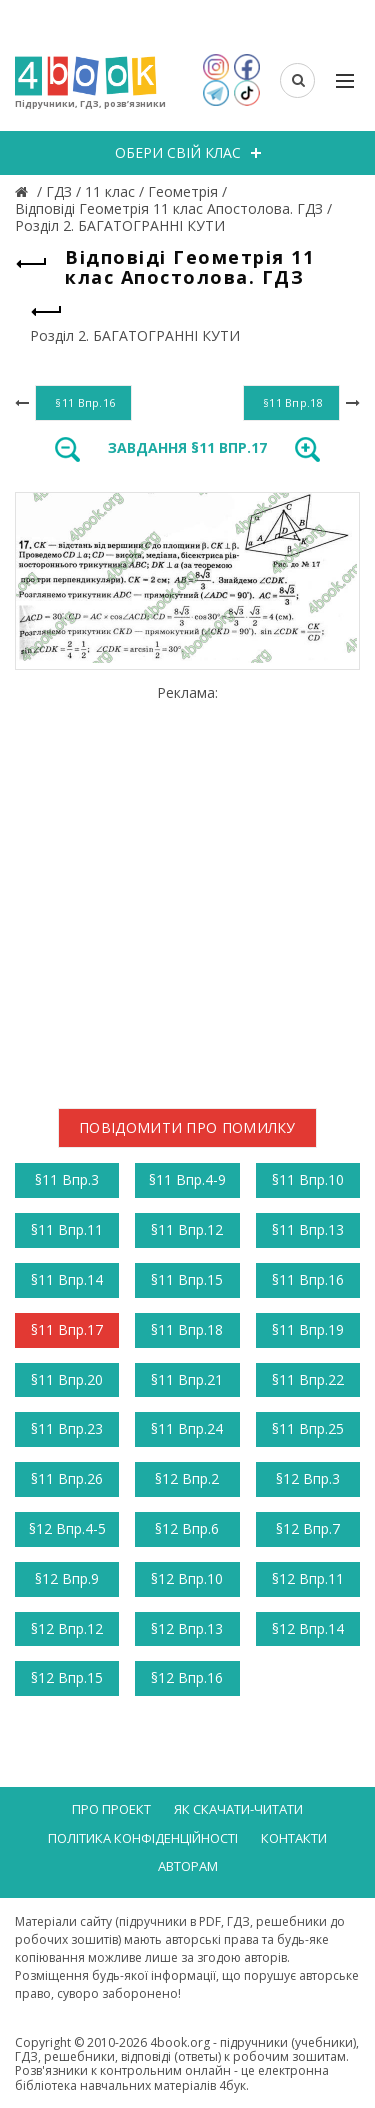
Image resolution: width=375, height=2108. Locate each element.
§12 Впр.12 (67, 1628)
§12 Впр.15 (67, 1677)
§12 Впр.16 (187, 1677)
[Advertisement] (187, 889)
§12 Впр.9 (67, 1578)
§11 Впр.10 (308, 1179)
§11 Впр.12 (187, 1229)
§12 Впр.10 (187, 1578)
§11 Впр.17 (67, 1329)
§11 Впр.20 (67, 1379)
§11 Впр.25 (308, 1428)
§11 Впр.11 (67, 1229)
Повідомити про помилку (187, 1127)
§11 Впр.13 (308, 1229)
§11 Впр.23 (67, 1428)
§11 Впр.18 (187, 1329)
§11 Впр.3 (67, 1179)
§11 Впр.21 (187, 1379)
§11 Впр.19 (308, 1329)
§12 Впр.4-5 (67, 1528)
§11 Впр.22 (308, 1379)
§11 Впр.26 (67, 1478)
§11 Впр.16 (308, 1279)
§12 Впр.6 (187, 1528)
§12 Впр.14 (308, 1628)
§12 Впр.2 (187, 1478)
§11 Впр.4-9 (187, 1179)
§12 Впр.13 (187, 1628)
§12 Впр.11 (308, 1578)
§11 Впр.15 (187, 1279)
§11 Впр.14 (67, 1279)
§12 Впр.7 (308, 1528)
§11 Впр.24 (187, 1428)
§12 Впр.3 (308, 1478)
